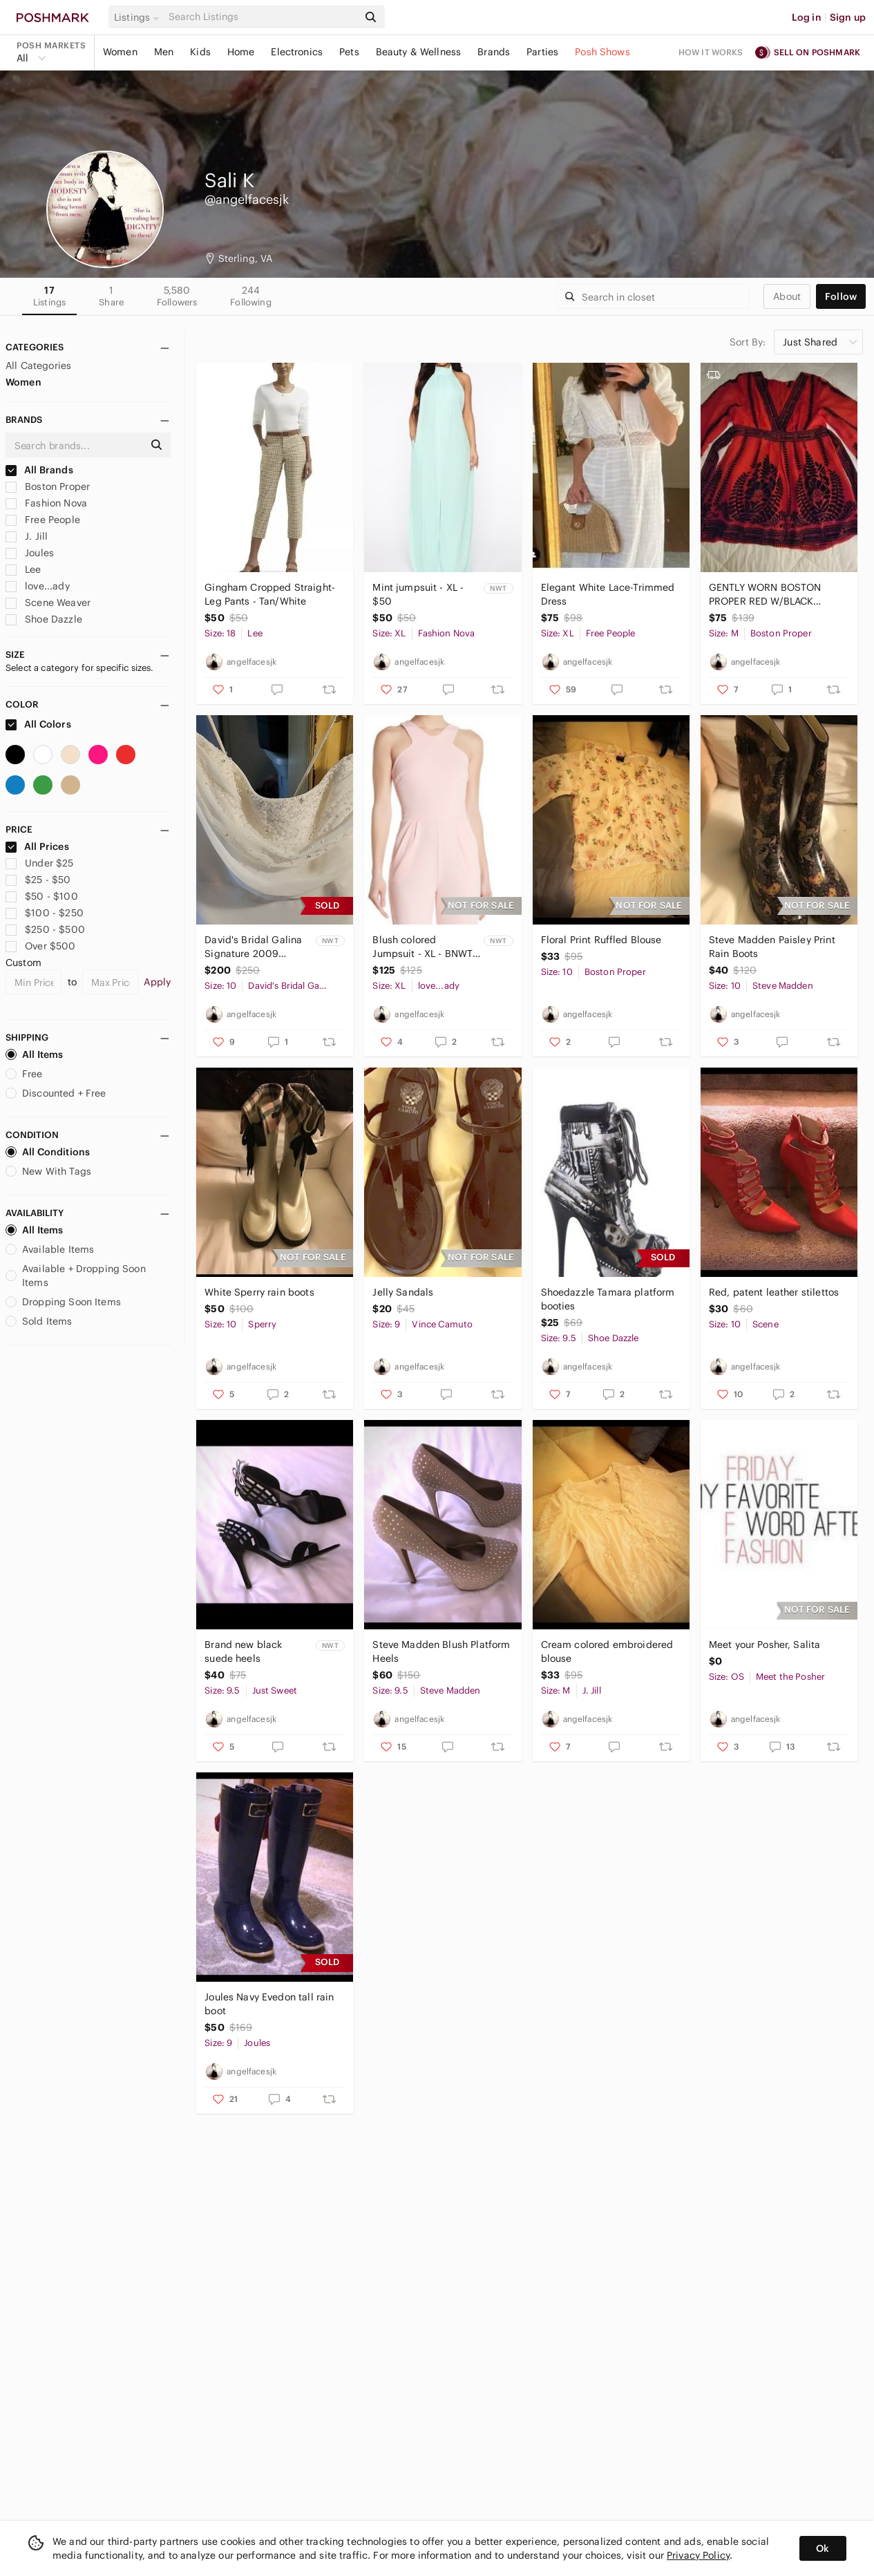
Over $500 (41, 946)
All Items (34, 1054)
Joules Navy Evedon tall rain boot (269, 2004)
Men (163, 52)
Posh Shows (602, 52)
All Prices (37, 846)
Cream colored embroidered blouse (607, 1651)
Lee (23, 569)
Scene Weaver (48, 602)
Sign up (848, 17)
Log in (806, 17)
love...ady (38, 586)
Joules (30, 553)
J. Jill (27, 536)
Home (241, 52)
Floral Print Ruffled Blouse (601, 940)
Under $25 (40, 863)
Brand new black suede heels (243, 1651)
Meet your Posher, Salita (765, 1644)
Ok (822, 2548)
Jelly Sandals (402, 1292)
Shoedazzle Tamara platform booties (608, 1299)
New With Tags (48, 1171)
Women (120, 52)
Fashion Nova (46, 503)
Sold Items (39, 1321)
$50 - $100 (42, 896)
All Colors (38, 724)
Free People (43, 519)
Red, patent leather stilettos (774, 1292)
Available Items (50, 1249)
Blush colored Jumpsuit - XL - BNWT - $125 (425, 947)
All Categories (38, 365)
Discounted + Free (56, 1093)
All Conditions (48, 1152)
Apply (157, 982)
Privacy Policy (698, 2555)
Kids (200, 52)
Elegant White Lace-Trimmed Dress (608, 594)
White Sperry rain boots (259, 1292)
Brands (493, 52)
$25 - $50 (38, 879)
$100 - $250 (45, 913)
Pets (349, 52)
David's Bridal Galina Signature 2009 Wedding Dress (253, 947)
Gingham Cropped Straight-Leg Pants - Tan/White (270, 594)
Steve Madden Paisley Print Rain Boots (772, 947)
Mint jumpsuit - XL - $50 (418, 594)
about (787, 296)
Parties (542, 52)
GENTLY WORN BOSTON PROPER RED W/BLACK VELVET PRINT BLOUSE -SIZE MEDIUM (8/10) (775, 594)
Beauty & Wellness (419, 52)
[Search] (262, 17)
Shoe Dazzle (44, 619)
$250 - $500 (45, 929)
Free (24, 1074)
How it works (710, 52)
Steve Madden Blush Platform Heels (441, 1651)
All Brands (39, 470)
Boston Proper (48, 486)
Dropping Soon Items (63, 1302)
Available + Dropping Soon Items (76, 1275)
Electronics (297, 52)
